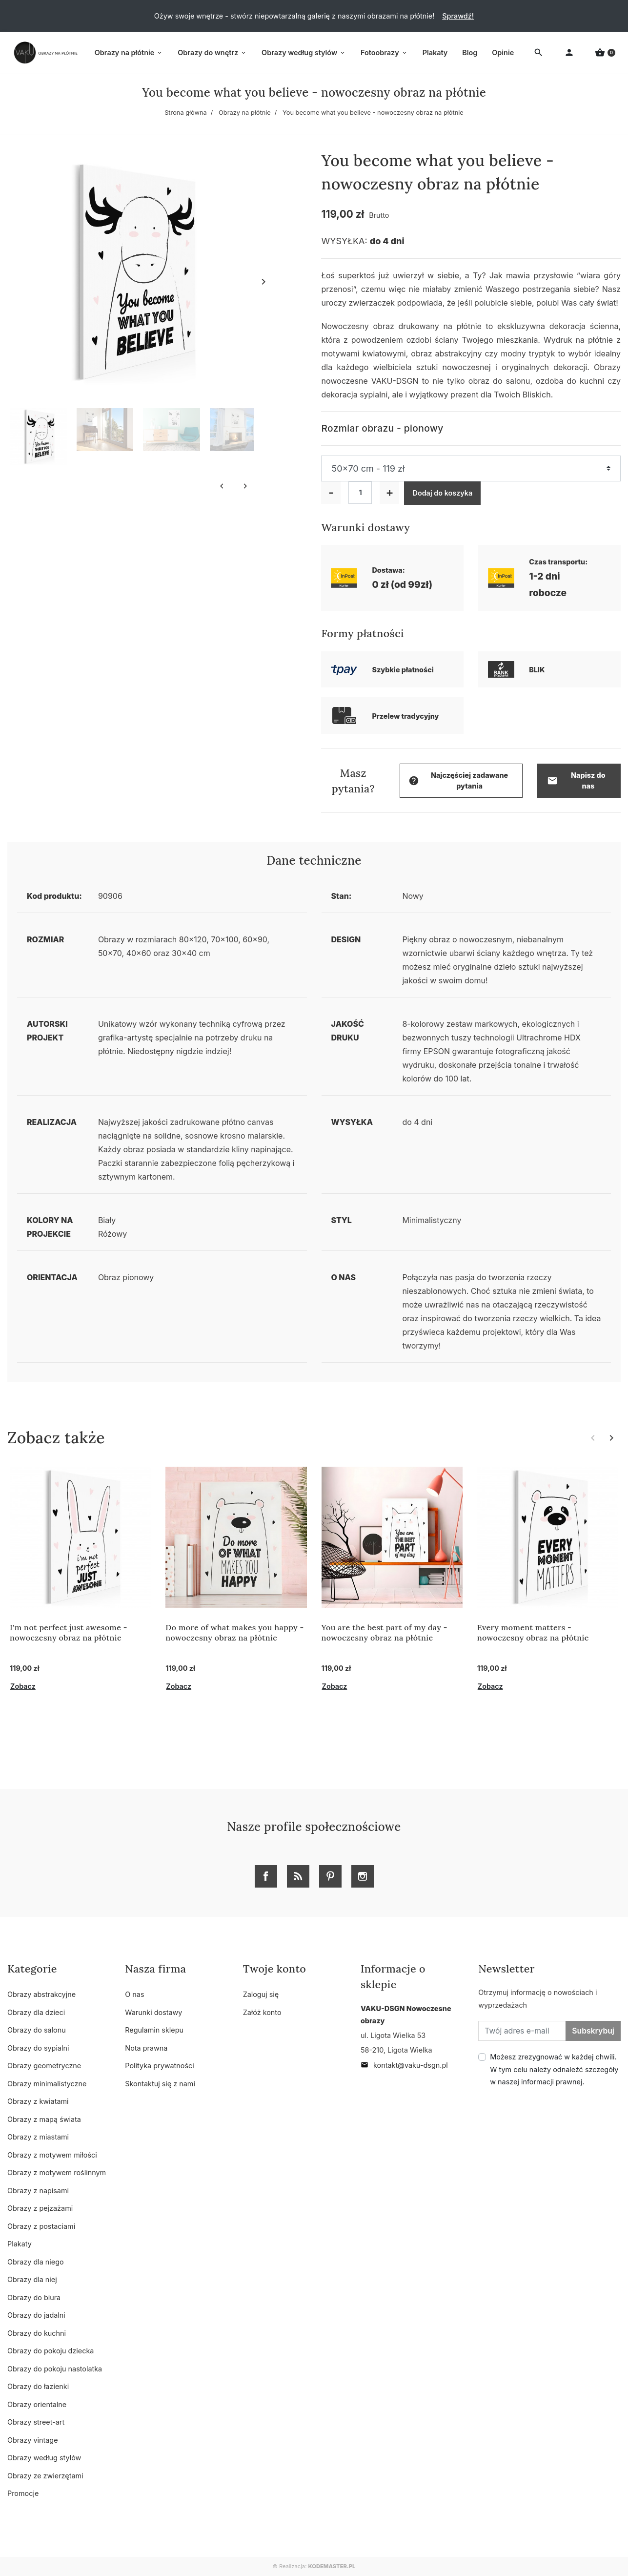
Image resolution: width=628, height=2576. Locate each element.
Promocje (23, 2493)
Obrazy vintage (32, 2440)
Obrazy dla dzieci (36, 2012)
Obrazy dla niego (35, 2262)
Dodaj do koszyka (442, 493)
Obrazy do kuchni (36, 2333)
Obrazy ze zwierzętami (45, 2476)
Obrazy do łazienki (38, 2386)
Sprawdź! (458, 16)
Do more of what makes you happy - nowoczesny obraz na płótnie (234, 1632)
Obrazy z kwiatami (38, 2101)
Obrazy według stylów (44, 2457)
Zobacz (23, 1686)
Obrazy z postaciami (41, 2226)
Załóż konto (262, 2012)
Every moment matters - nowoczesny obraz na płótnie (533, 1632)
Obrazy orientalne (36, 2404)
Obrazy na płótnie (245, 112)
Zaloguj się (261, 1994)
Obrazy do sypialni (38, 2048)
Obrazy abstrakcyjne (41, 1994)
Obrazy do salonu (36, 2030)
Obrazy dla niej (32, 2279)
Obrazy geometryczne (44, 2065)
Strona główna (185, 112)
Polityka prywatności (159, 2065)
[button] (605, 53)
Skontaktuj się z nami (160, 2083)
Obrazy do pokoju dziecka (50, 2351)
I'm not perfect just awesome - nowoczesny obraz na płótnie (68, 1632)
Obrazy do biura (34, 2297)
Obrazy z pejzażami (40, 2208)
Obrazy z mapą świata (44, 2119)
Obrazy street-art (35, 2422)
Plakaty (19, 2244)
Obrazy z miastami (38, 2137)
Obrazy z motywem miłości (52, 2155)
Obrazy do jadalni (36, 2315)
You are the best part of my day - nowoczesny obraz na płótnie (385, 1632)
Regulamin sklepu (154, 2030)
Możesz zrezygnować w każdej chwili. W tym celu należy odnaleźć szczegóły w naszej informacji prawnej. (554, 2069)
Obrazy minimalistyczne (46, 2083)
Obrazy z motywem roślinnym (56, 2172)
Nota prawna (146, 2048)
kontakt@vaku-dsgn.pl (404, 2065)
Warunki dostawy (153, 2012)
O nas (134, 1994)
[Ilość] (360, 492)
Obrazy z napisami (38, 2190)
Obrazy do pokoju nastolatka (54, 2369)
